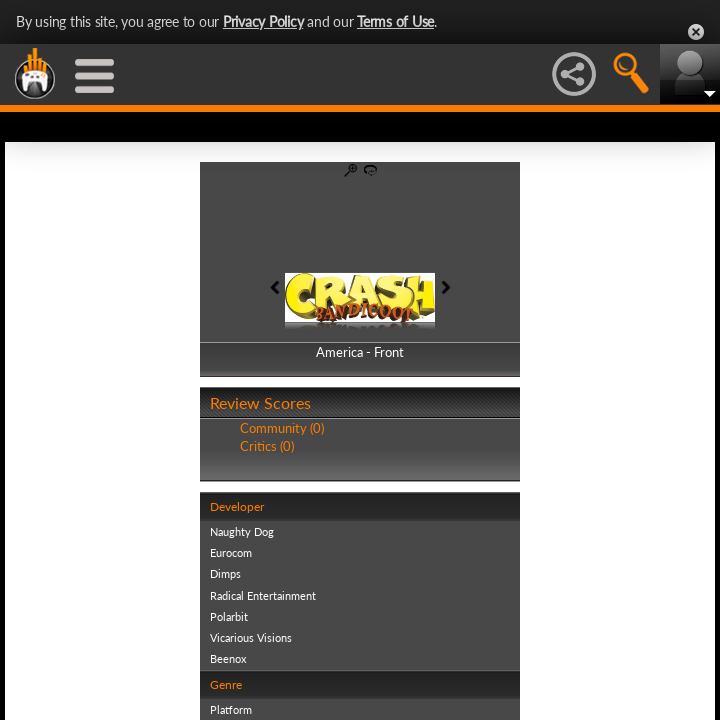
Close (696, 32)
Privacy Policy (263, 21)
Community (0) (282, 428)
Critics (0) (267, 446)
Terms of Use (395, 21)
